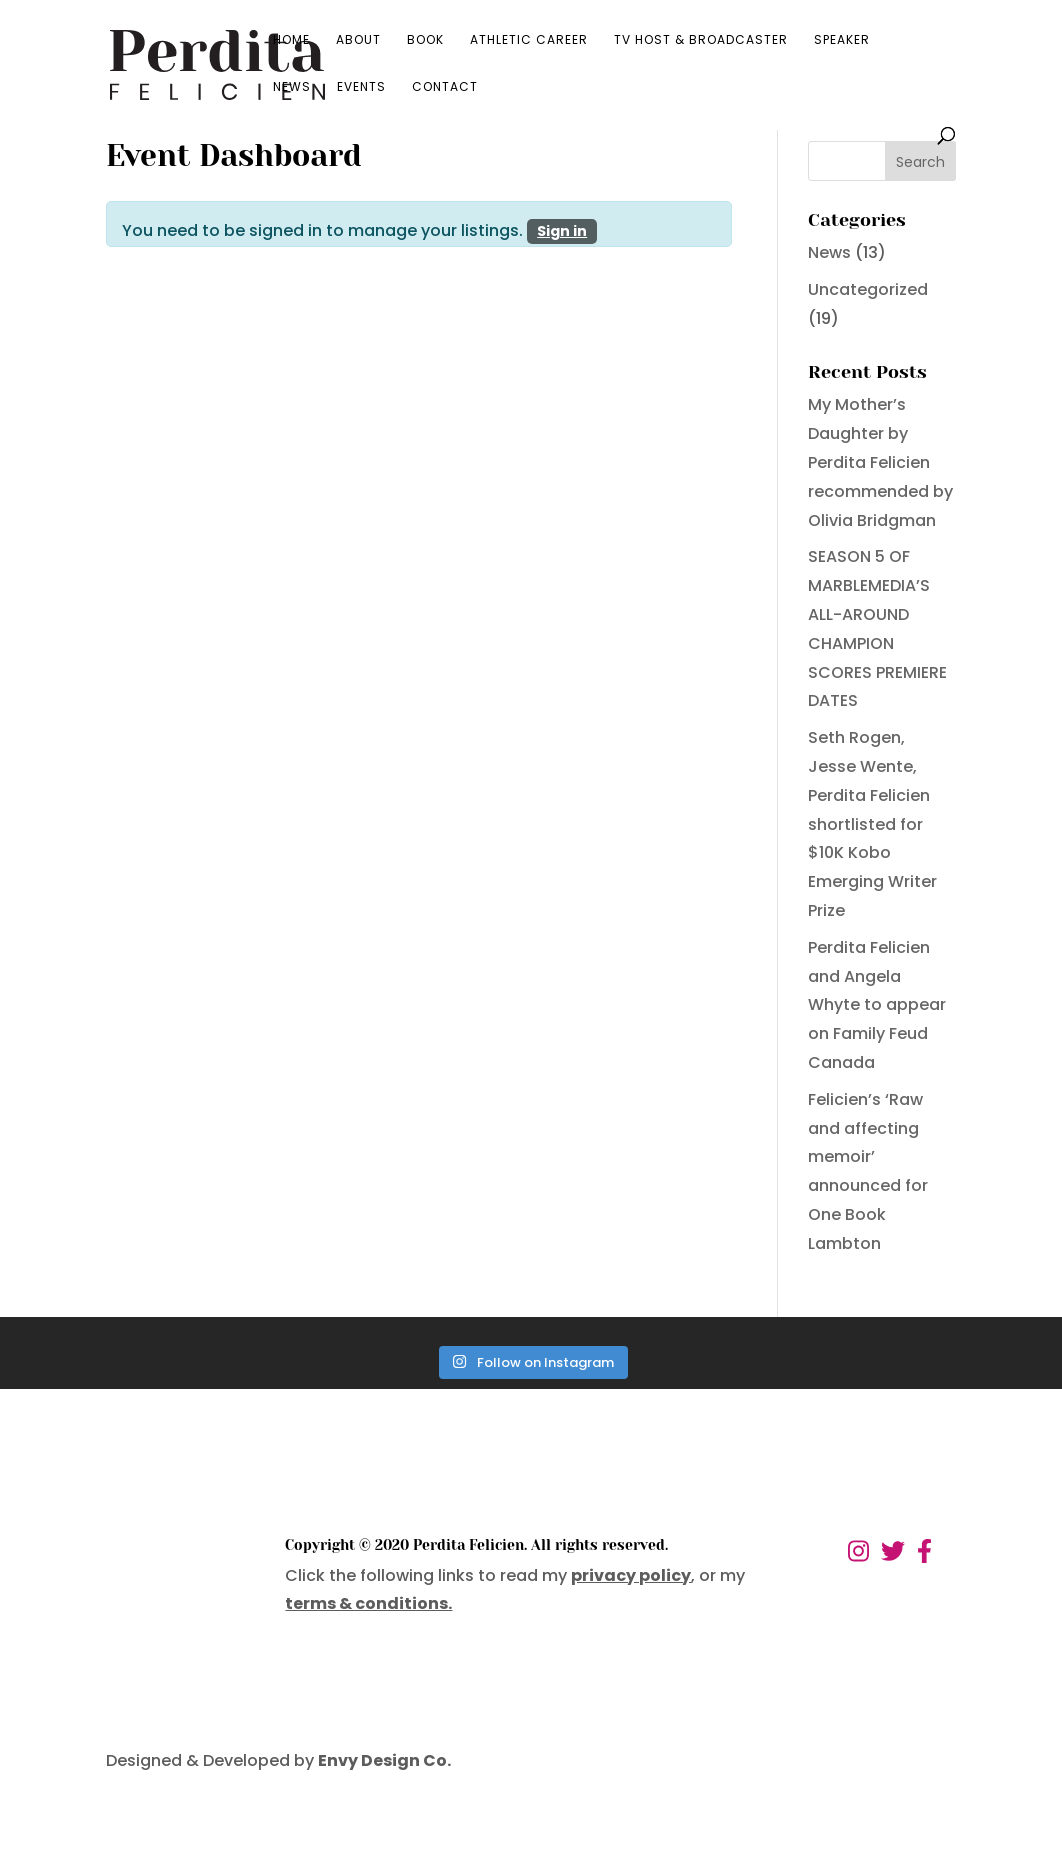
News (292, 87)
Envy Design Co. (384, 1760)
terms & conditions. (368, 1603)
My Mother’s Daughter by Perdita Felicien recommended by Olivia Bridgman (880, 462)
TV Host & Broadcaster (701, 40)
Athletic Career (529, 40)
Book (425, 40)
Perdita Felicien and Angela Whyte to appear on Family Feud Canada (877, 1005)
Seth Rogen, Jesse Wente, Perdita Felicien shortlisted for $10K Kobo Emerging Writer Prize (872, 824)
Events (361, 87)
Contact (445, 87)
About (358, 40)
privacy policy (631, 1575)
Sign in (562, 231)
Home (291, 40)
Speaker (842, 40)
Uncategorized (868, 289)
